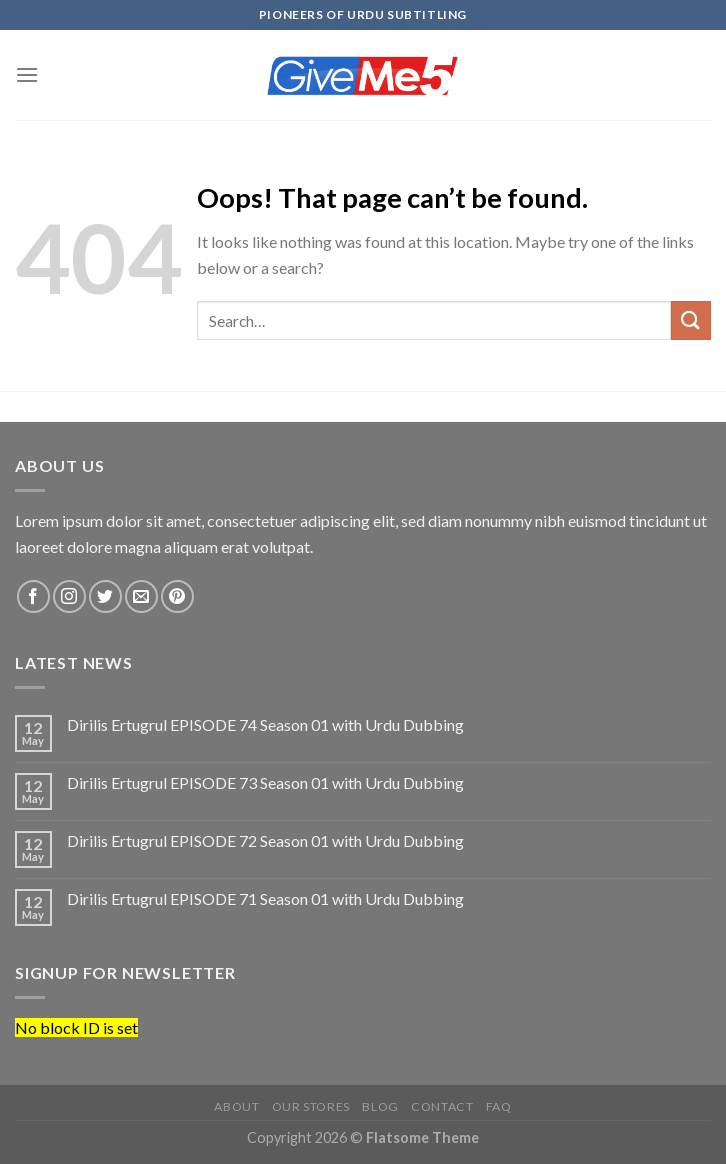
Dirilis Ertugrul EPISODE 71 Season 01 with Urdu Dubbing (265, 898)
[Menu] (27, 74)
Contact (442, 1106)
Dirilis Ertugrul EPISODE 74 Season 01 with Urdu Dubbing (265, 724)
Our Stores (311, 1106)
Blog (380, 1106)
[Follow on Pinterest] (177, 596)
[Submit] (691, 320)
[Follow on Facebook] (33, 596)
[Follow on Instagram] (69, 596)
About (236, 1106)
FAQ (499, 1106)
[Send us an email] (141, 596)
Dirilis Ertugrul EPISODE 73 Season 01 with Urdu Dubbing (265, 782)
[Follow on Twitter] (105, 596)
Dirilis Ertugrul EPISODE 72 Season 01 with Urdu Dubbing (265, 840)
